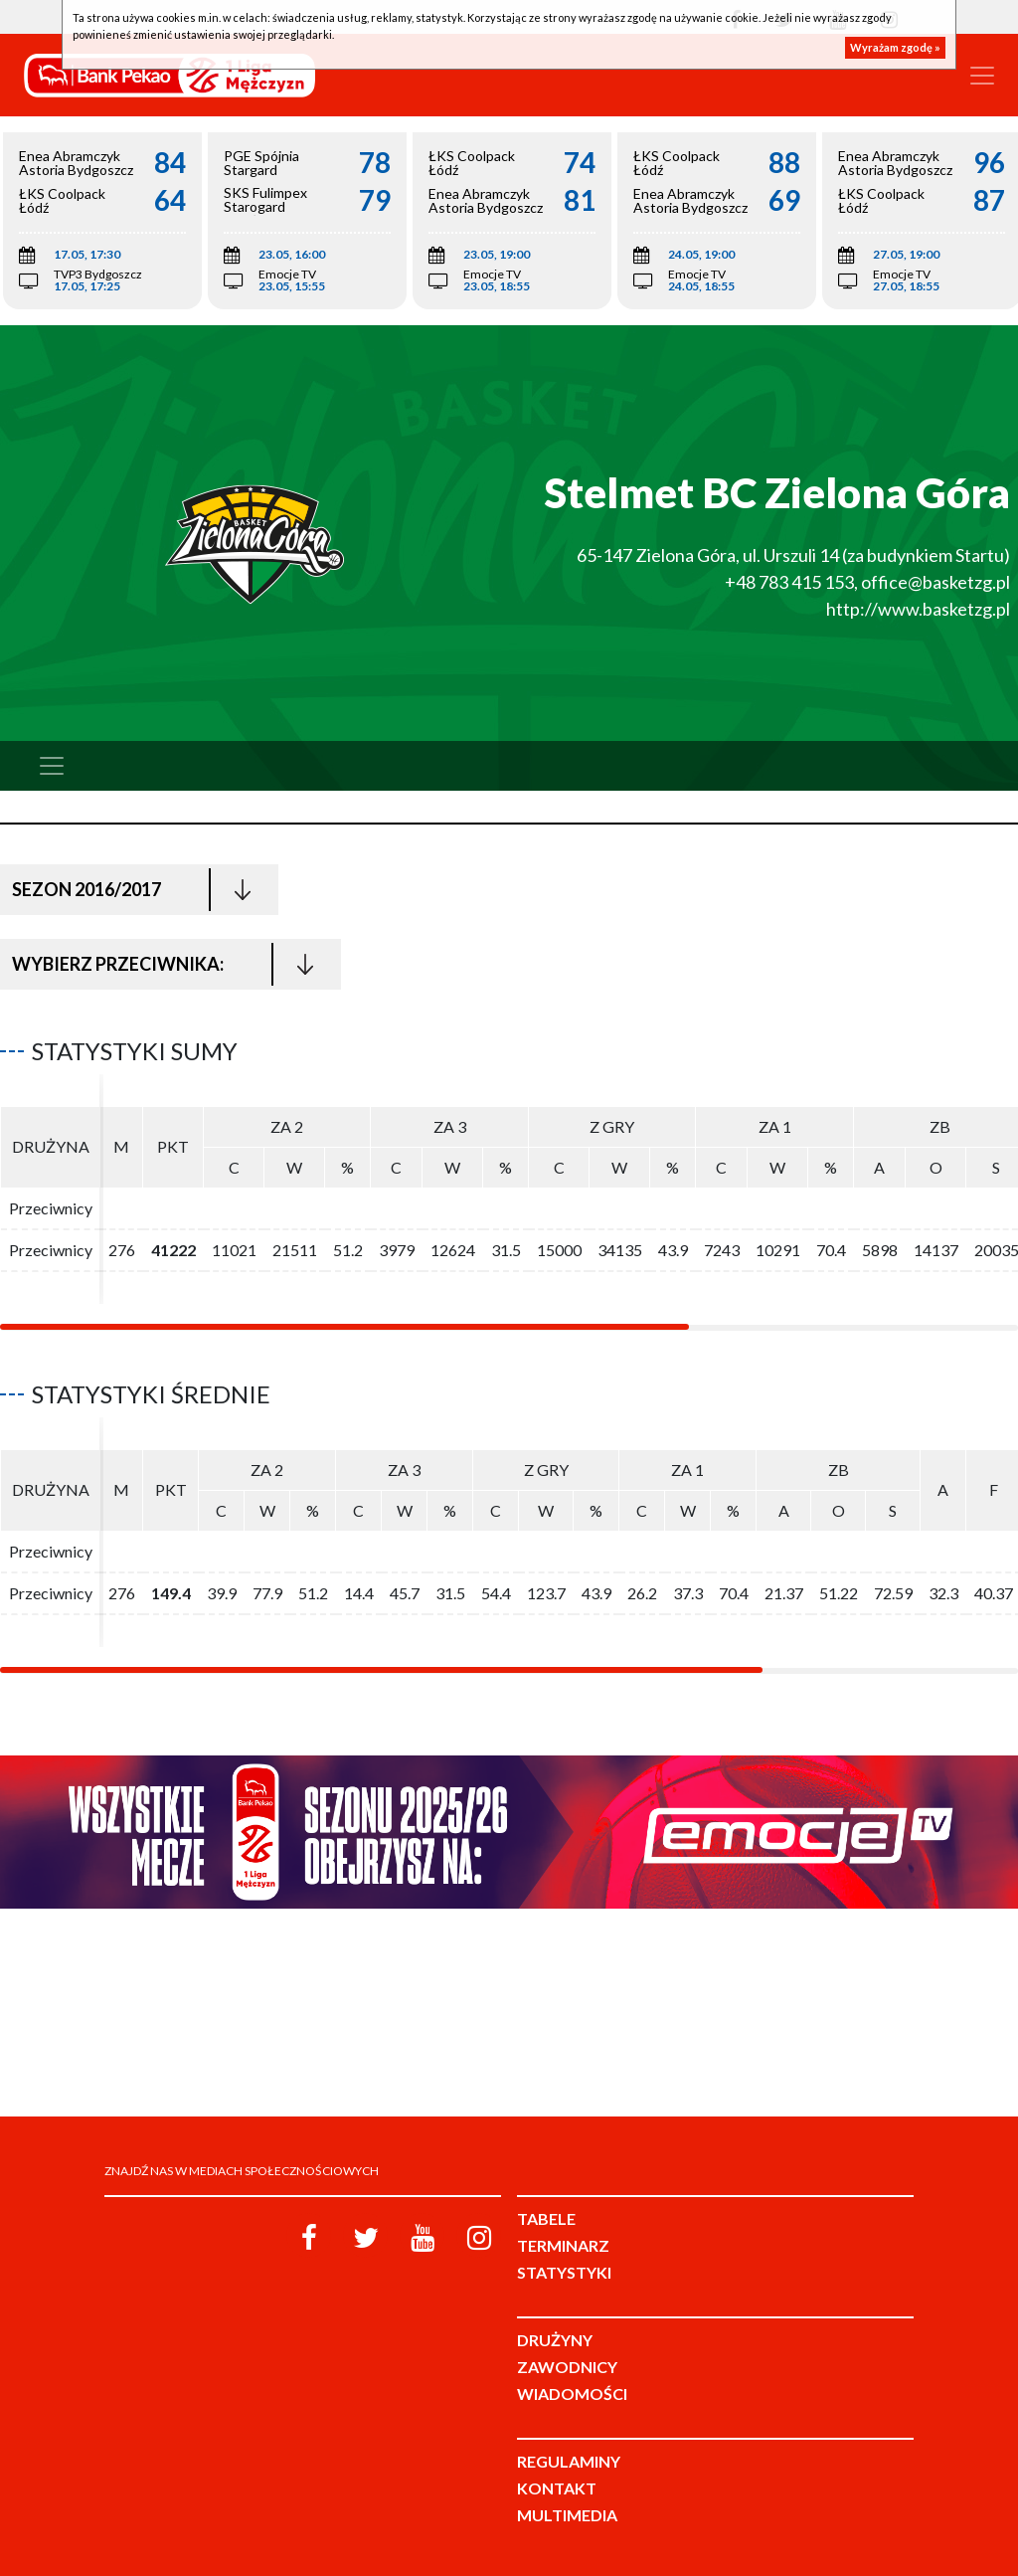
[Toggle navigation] (982, 75)
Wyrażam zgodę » (895, 47)
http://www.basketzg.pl (918, 609)
